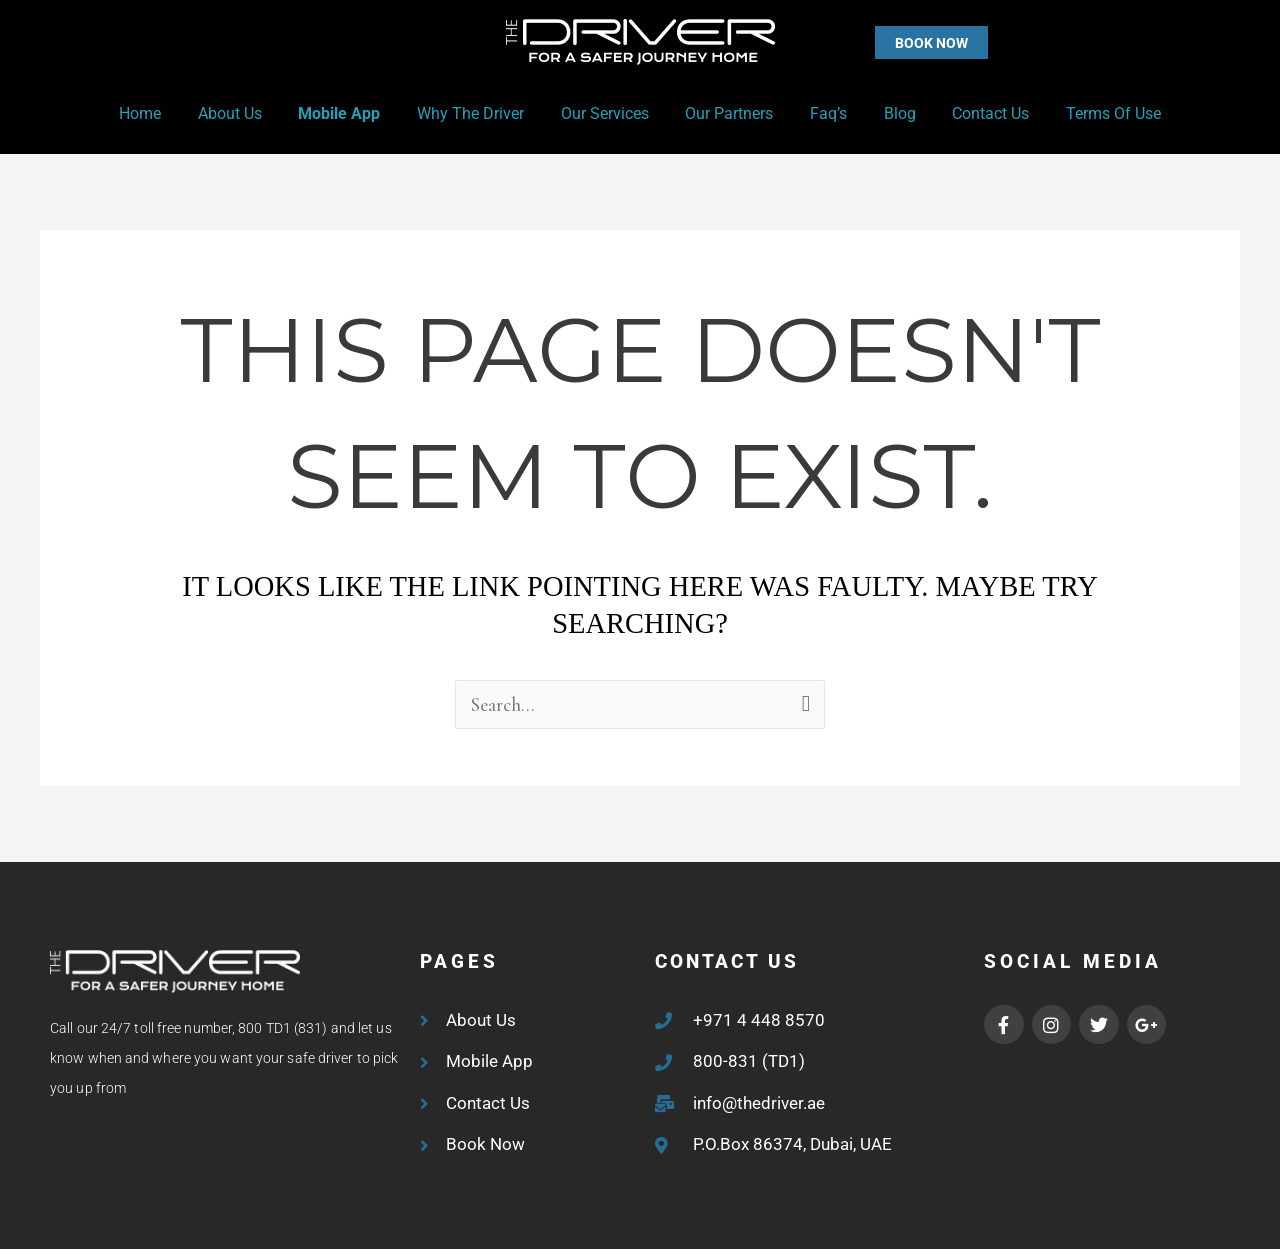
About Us (246, 113)
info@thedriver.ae (759, 1103)
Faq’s (821, 113)
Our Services (607, 113)
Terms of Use (1092, 113)
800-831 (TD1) (749, 1061)
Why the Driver (477, 113)
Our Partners (727, 113)
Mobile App (351, 113)
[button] (891, 42)
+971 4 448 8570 (759, 1020)
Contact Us (974, 113)
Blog (888, 113)
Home (161, 113)
